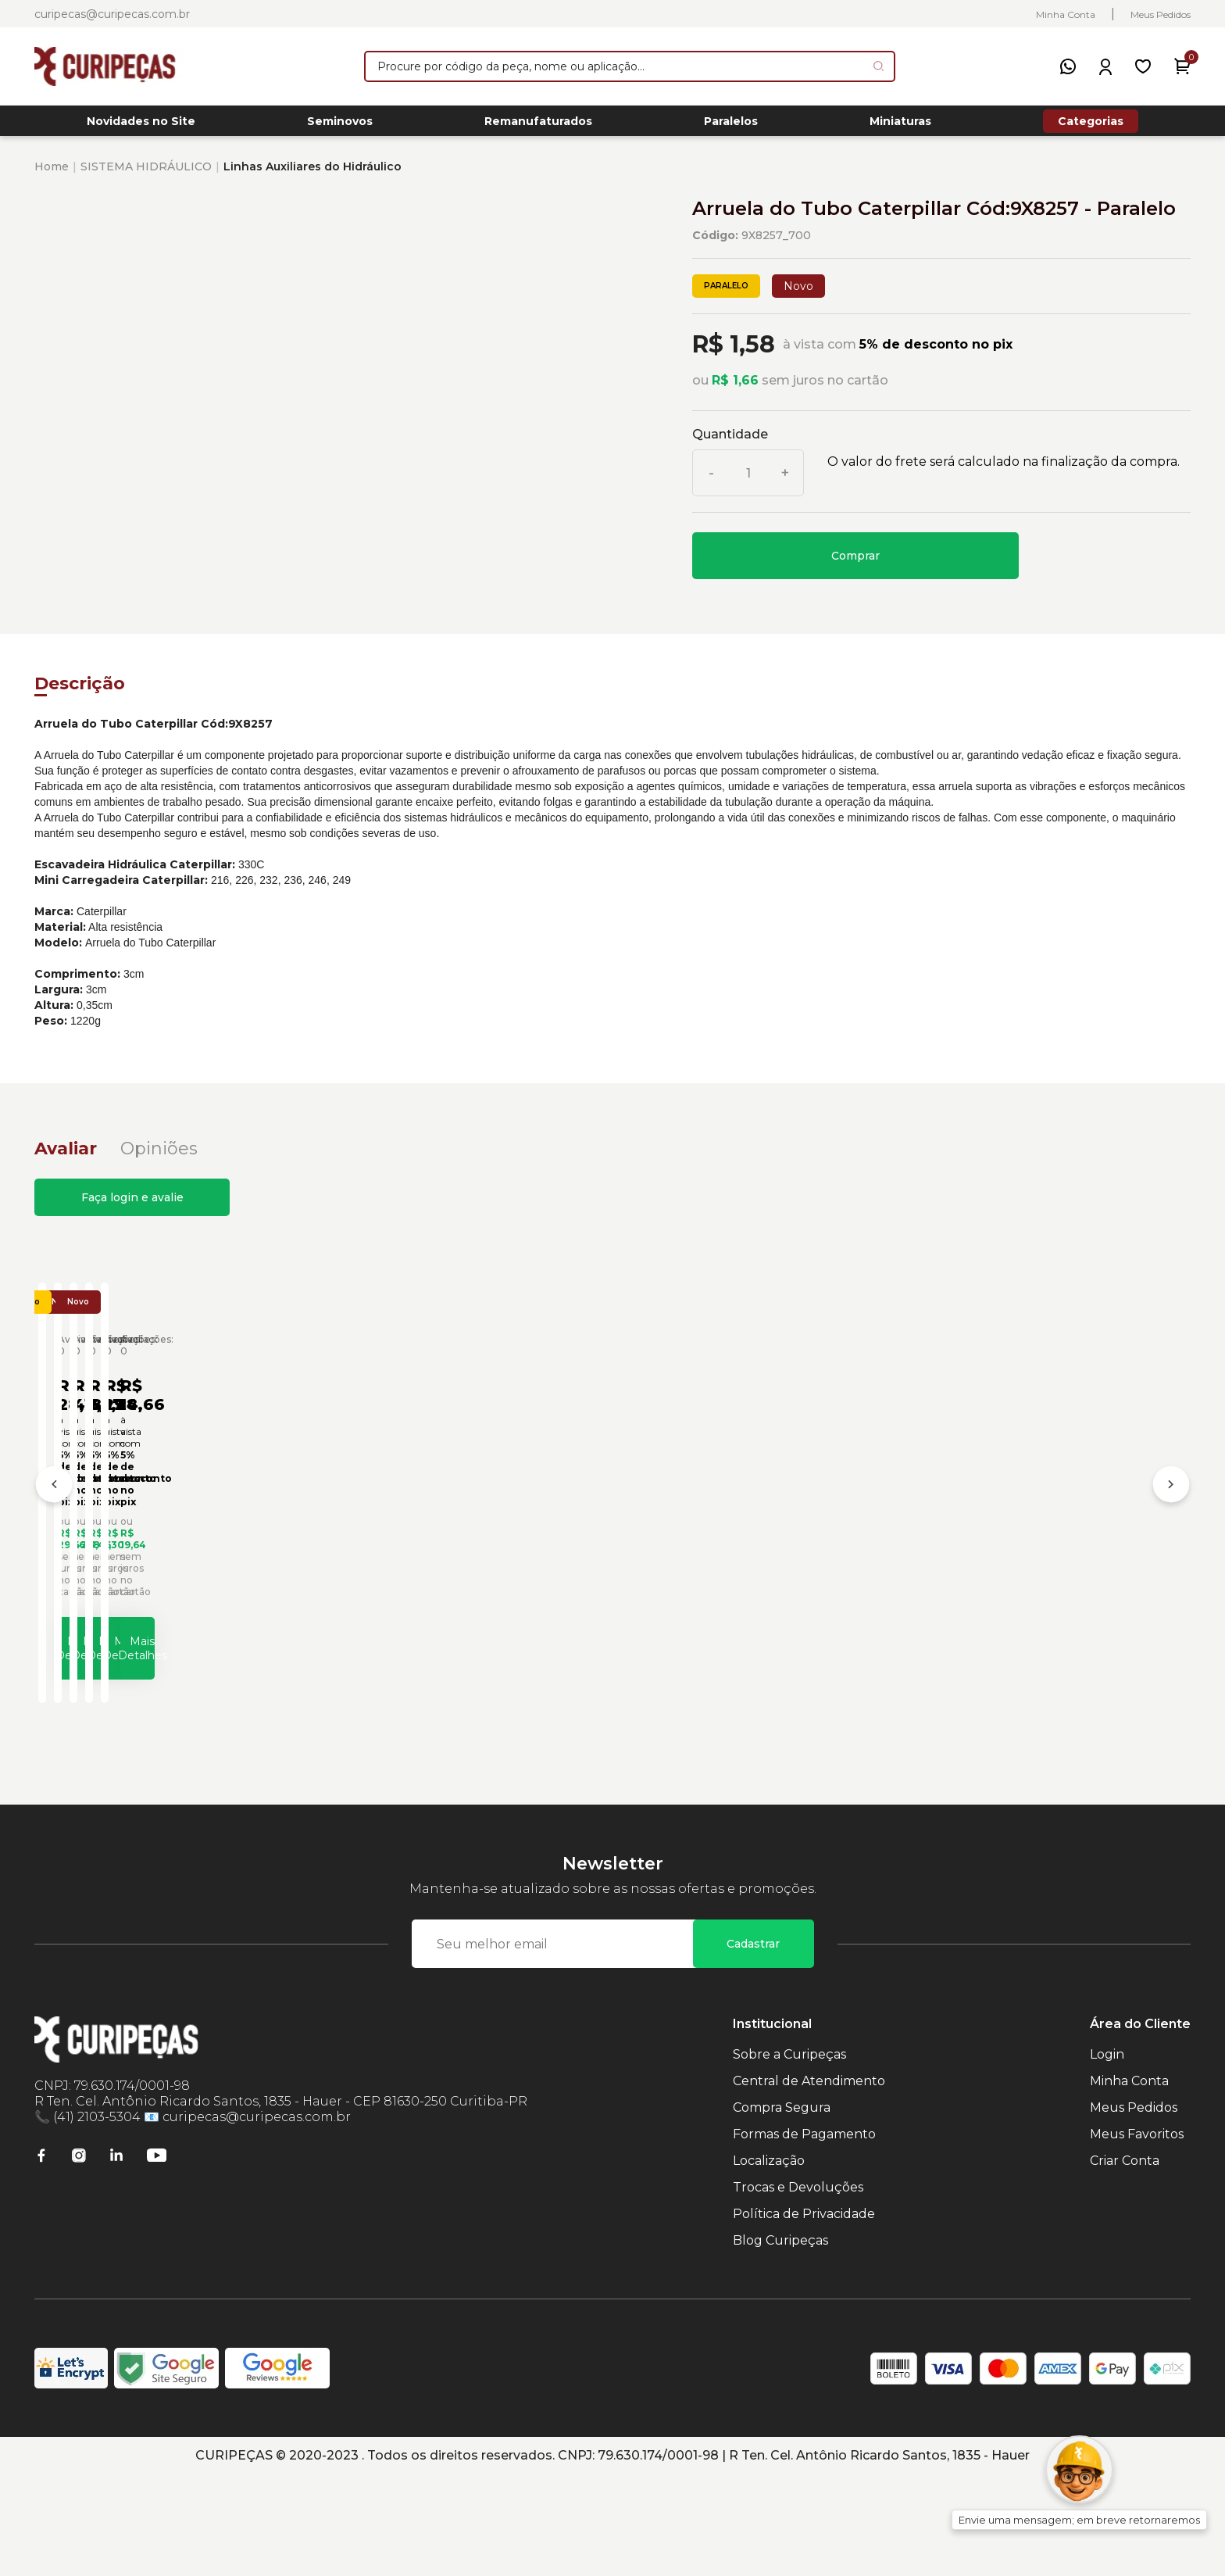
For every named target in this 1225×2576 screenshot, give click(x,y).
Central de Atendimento (809, 2182)
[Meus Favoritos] (1143, 66)
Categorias (1090, 125)
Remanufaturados (538, 126)
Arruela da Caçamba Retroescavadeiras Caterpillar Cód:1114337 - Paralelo (745, 1596)
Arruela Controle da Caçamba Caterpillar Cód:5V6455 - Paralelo (178, 1596)
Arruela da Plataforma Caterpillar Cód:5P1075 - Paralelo (1044, 1596)
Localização (769, 2262)
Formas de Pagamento (804, 2235)
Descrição (79, 692)
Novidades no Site (141, 126)
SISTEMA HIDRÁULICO (146, 175)
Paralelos (731, 126)
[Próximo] (1171, 1542)
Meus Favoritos (1137, 2235)
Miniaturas (900, 126)
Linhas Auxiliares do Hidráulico (312, 175)
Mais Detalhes (190, 1741)
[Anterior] (54, 1542)
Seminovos (340, 126)
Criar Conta (1124, 2262)
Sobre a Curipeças (789, 2155)
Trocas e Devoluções (798, 2288)
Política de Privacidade (804, 2315)
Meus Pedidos (1160, 14)
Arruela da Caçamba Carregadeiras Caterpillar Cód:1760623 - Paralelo (439, 1596)
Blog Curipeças (780, 2341)
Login (1107, 2155)
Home (51, 175)
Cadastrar (753, 2045)
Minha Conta (1065, 14)
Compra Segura (781, 2209)
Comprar (855, 564)
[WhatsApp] (1068, 66)
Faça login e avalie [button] (132, 1206)
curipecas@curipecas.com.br (112, 14)
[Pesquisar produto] (878, 66)
